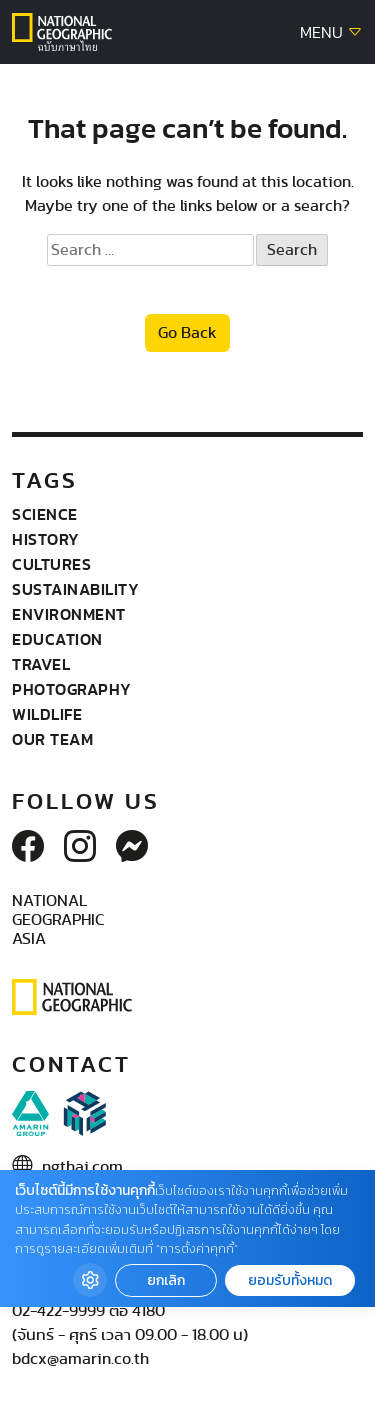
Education (57, 639)
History (46, 539)
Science (45, 514)
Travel (41, 664)
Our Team (52, 739)
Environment (69, 614)
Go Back (187, 333)
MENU (331, 33)
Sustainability (75, 589)
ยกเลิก (166, 1280)
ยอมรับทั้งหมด (290, 1280)
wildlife (47, 714)
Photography (72, 689)
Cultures (51, 564)
